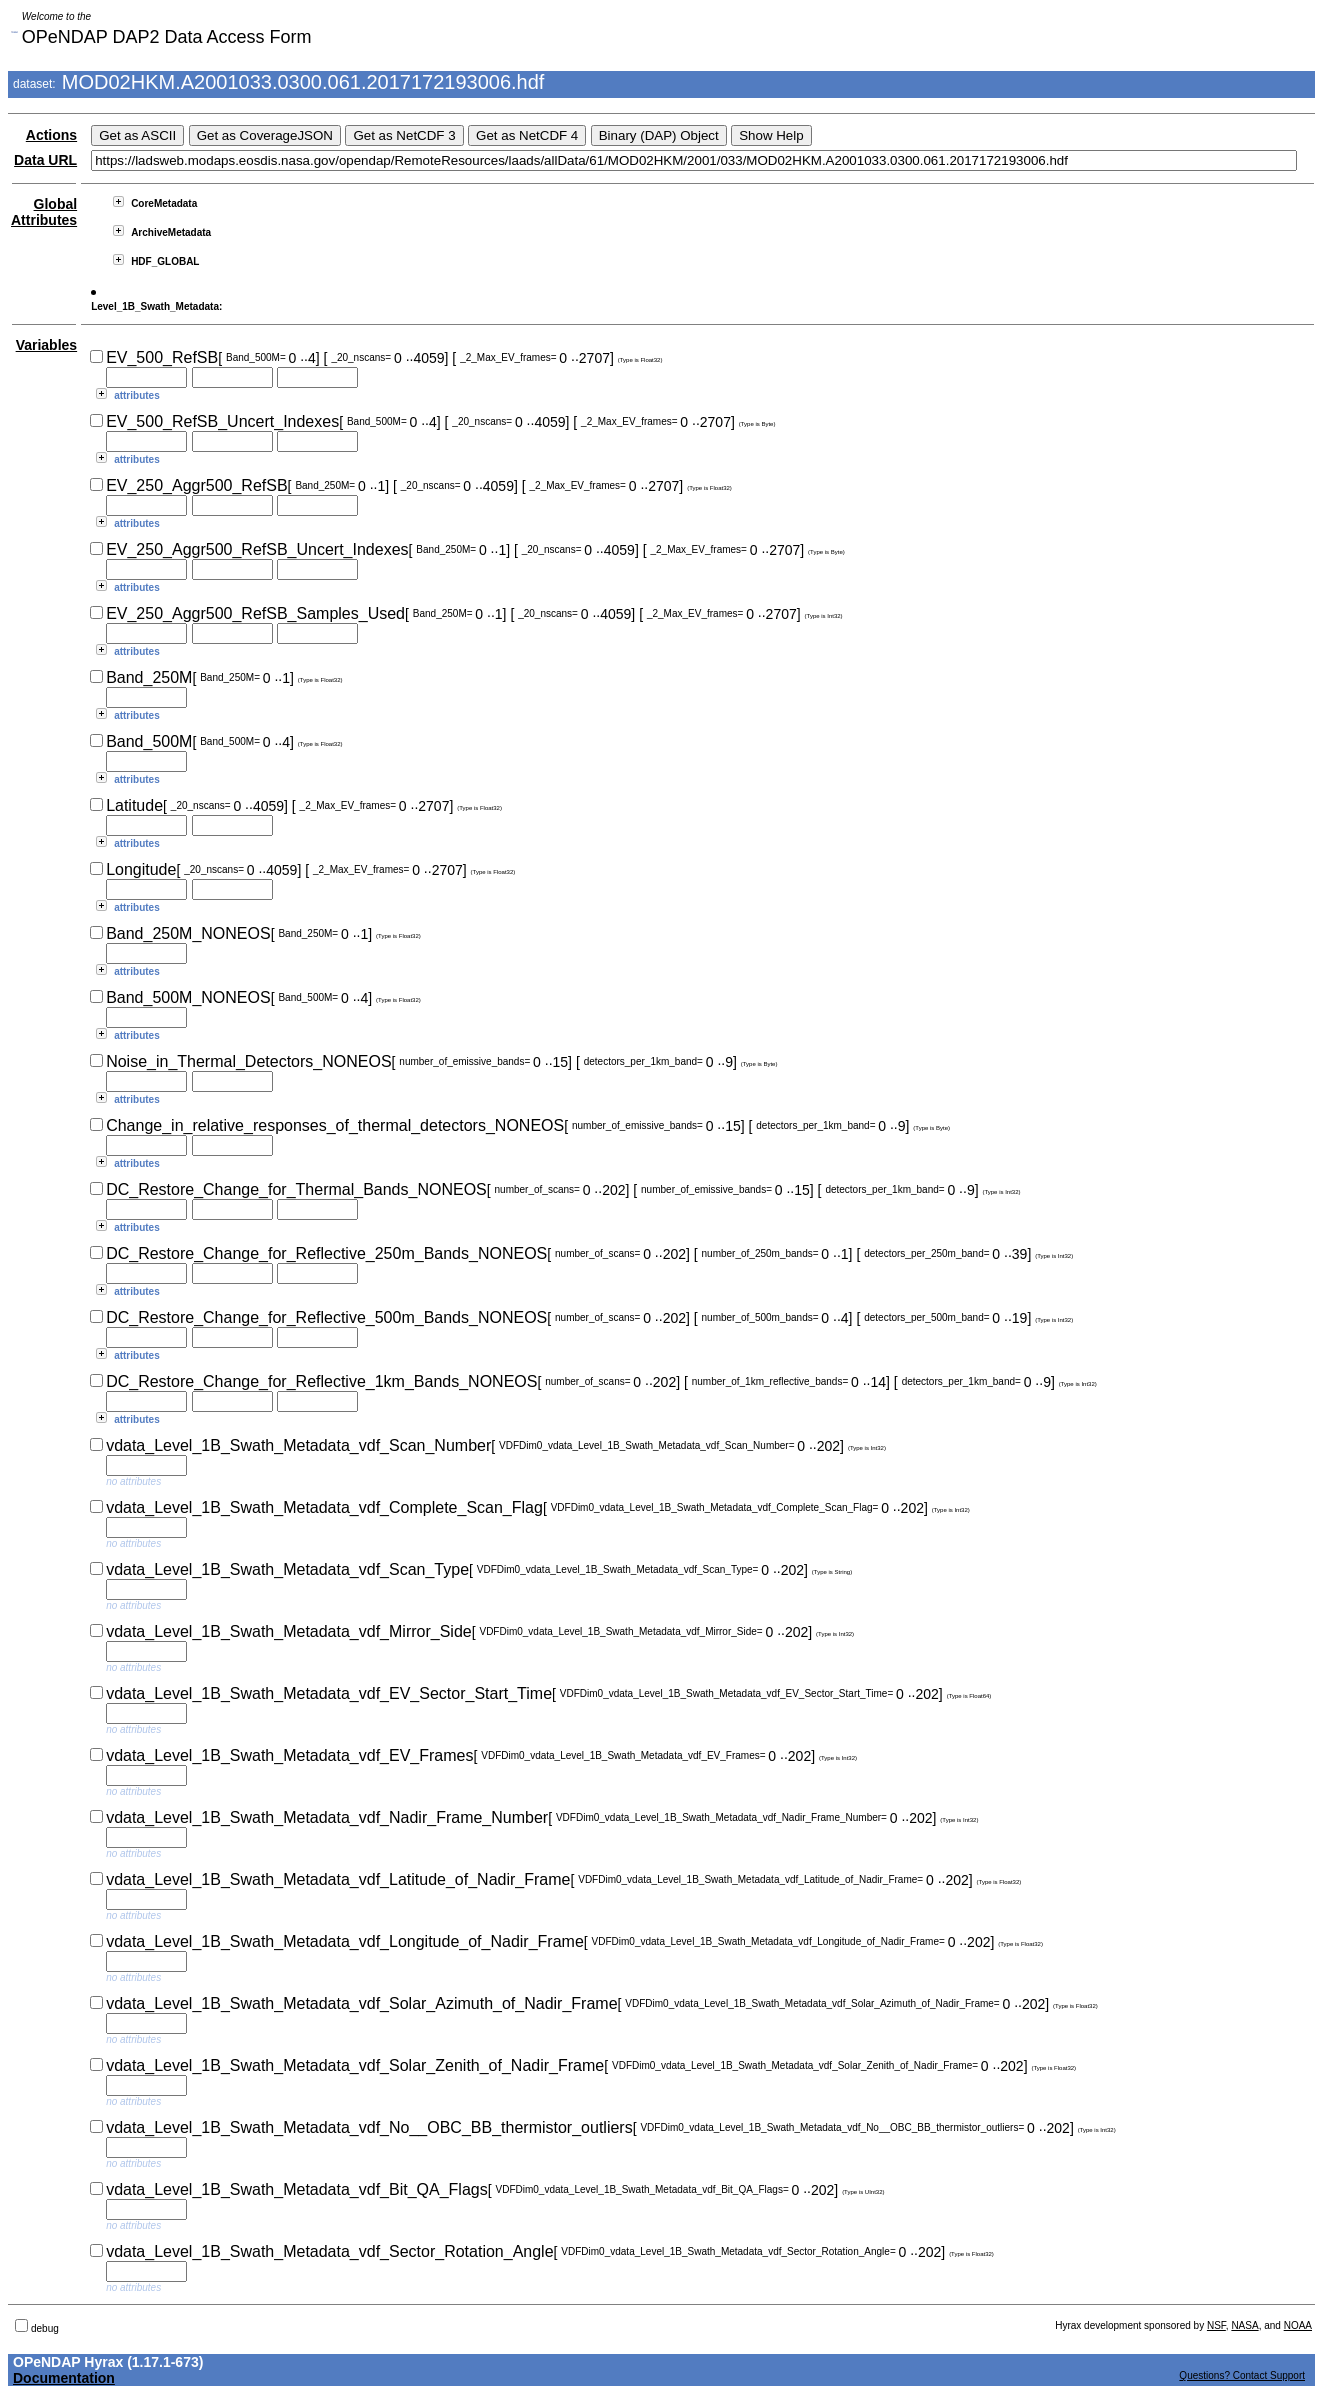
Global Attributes (44, 212)
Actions (51, 135)
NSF (1216, 2325)
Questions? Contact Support (1242, 2375)
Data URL (45, 160)
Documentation (64, 2378)
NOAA (1298, 2325)
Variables (47, 345)
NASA (1244, 2325)
